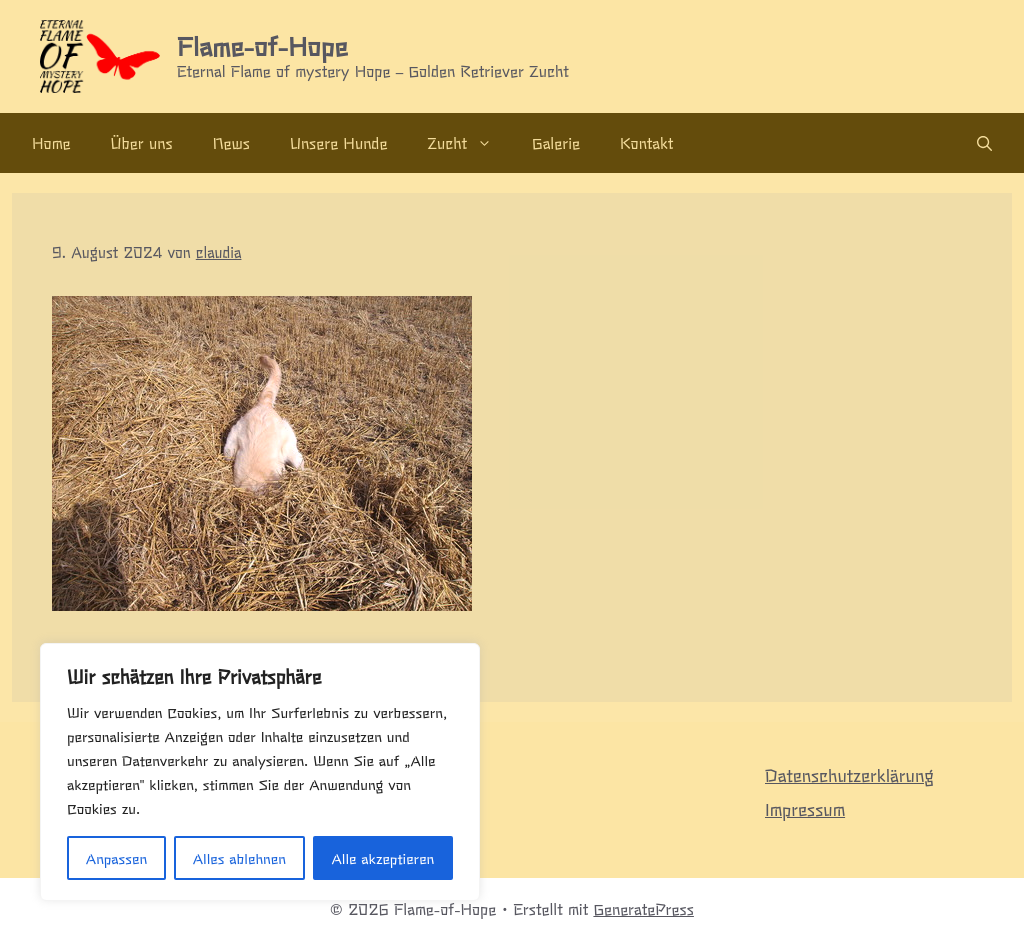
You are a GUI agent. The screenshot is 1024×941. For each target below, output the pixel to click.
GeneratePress (643, 908)
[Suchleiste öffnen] (984, 143)
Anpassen (116, 858)
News (231, 142)
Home (51, 142)
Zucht (469, 143)
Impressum (805, 808)
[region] (260, 772)
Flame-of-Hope (262, 45)
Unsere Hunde (338, 142)
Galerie (556, 142)
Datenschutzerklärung (849, 774)
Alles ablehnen (239, 858)
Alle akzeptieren (382, 858)
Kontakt (646, 142)
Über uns (142, 142)
